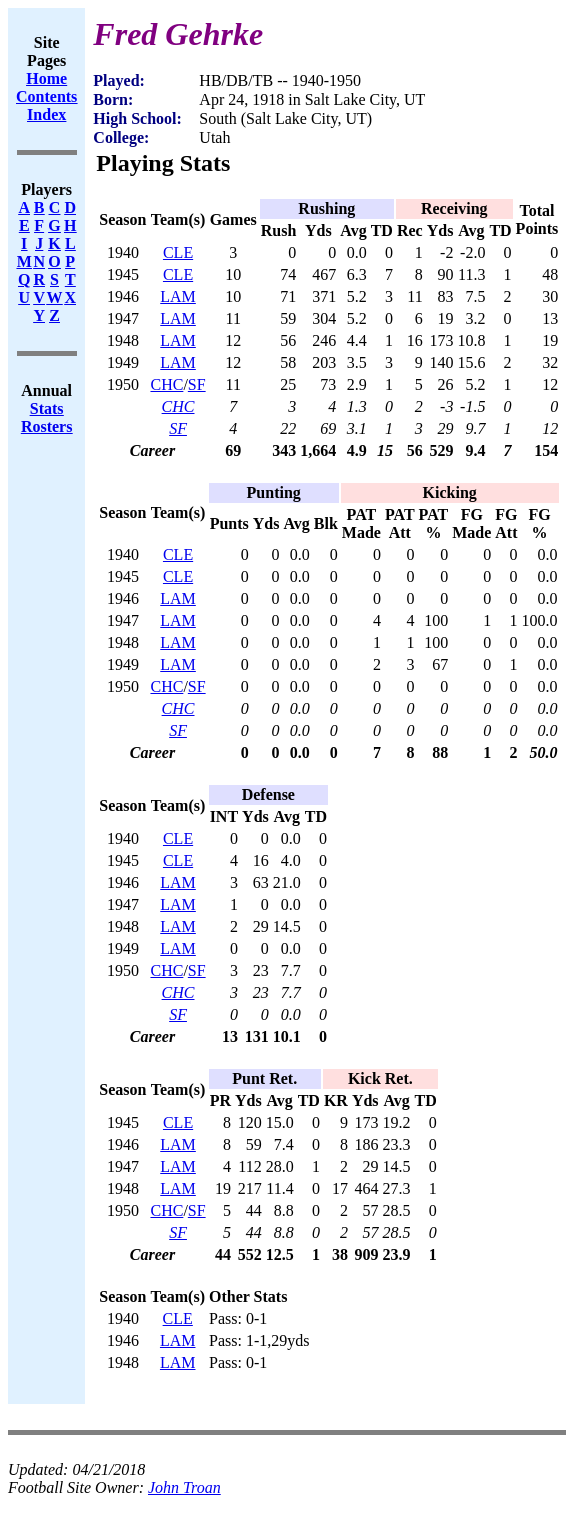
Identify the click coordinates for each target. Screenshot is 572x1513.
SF (197, 384)
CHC (166, 384)
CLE (178, 252)
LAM (178, 296)
